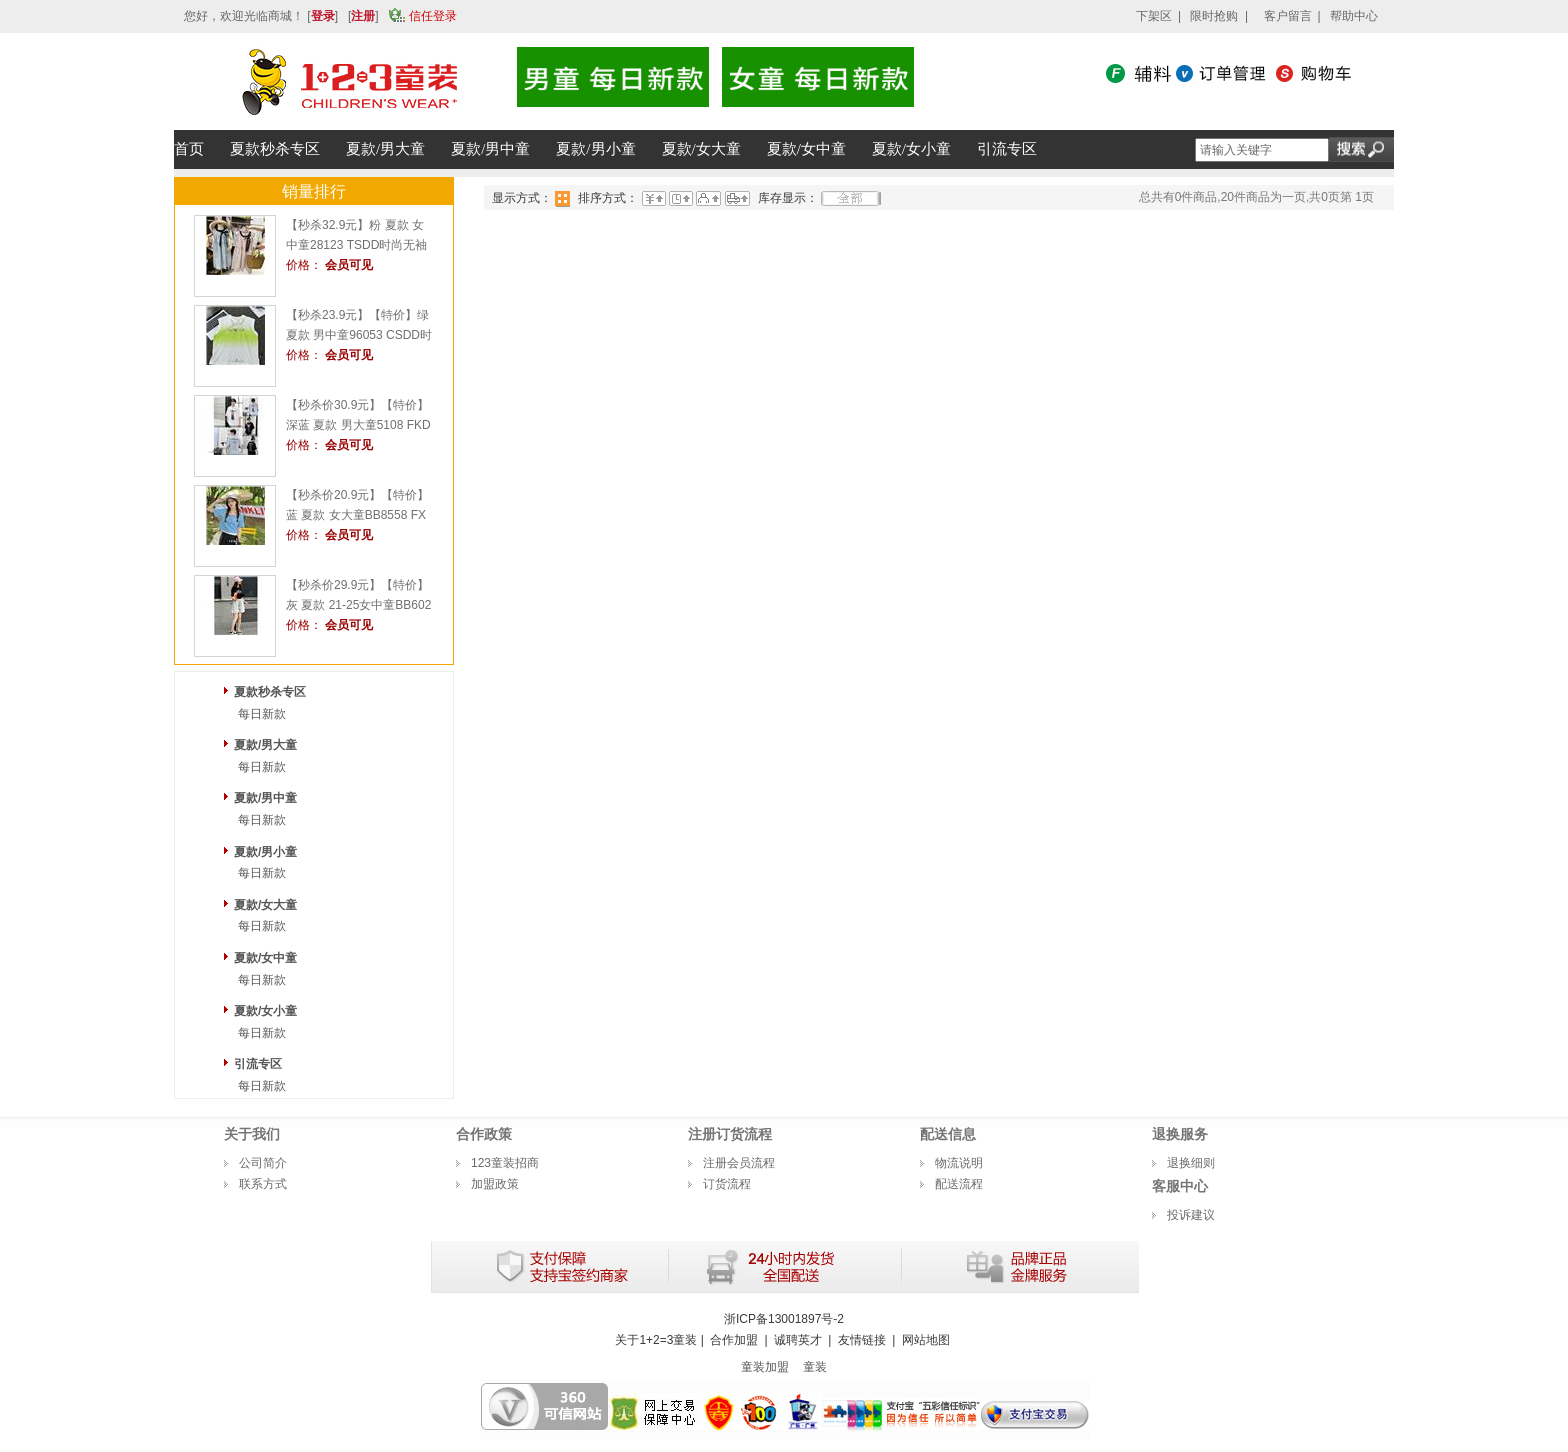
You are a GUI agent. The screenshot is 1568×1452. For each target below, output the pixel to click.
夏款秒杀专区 (270, 692)
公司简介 (263, 1163)
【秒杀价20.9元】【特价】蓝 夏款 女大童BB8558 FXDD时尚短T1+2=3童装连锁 (357, 515)
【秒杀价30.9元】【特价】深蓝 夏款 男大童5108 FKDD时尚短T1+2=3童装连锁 (358, 425)
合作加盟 (734, 1340)
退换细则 (1191, 1163)
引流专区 (258, 1064)
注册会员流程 (739, 1163)
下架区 (1154, 16)
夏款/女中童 (265, 958)
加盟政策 (495, 1184)
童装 (815, 1367)
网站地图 (926, 1340)
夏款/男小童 (265, 852)
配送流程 (959, 1184)
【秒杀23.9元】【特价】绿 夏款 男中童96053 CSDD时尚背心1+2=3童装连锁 (359, 335)
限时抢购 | (1219, 16)
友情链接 (862, 1340)
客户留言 (1288, 16)
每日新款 (262, 714)
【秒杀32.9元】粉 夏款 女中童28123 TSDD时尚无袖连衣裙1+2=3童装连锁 (356, 245)
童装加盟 (765, 1367)
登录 (323, 16)
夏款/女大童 (265, 905)
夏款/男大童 (265, 745)
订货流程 (727, 1184)
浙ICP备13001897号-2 (784, 1319)
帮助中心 (1354, 16)
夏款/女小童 (265, 1011)
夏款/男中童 (265, 798)
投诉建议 (1191, 1215)
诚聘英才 (798, 1340)
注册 (363, 16)
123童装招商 (505, 1163)
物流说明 (959, 1163)
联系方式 (263, 1184)
